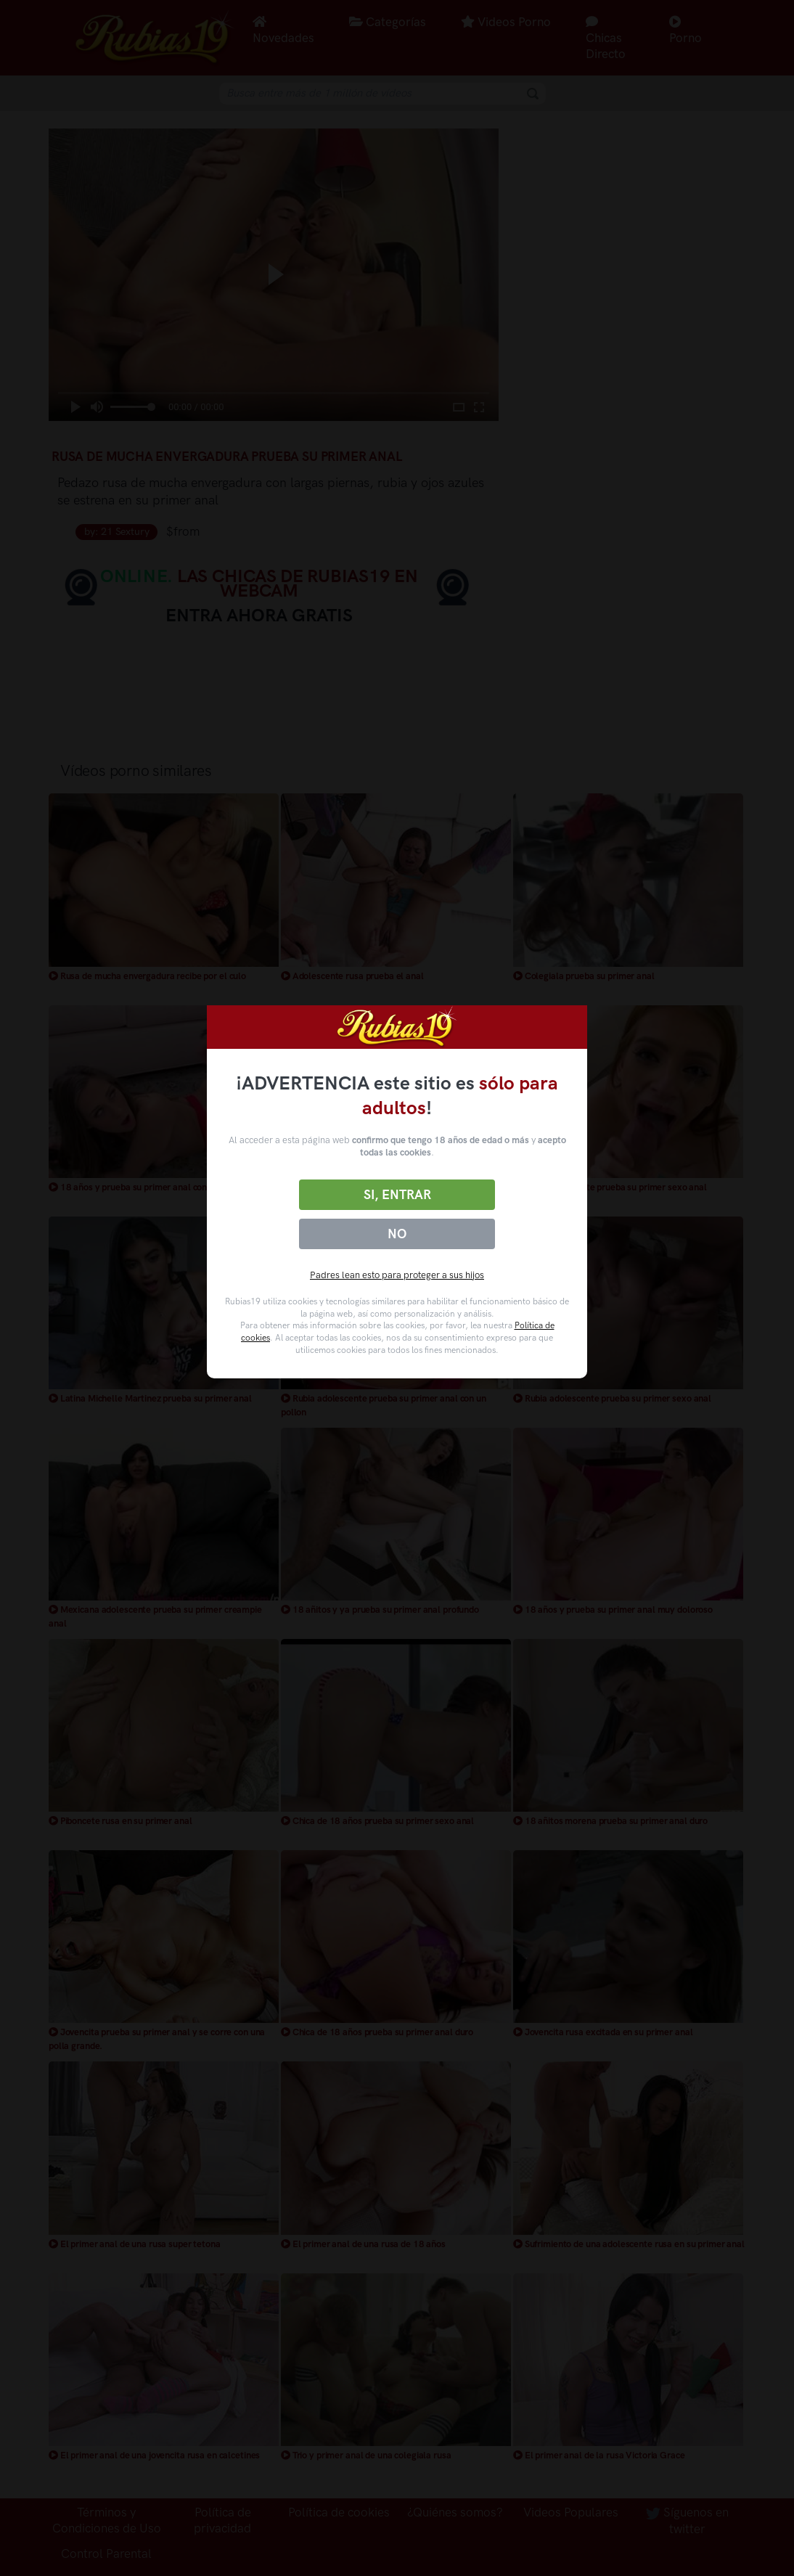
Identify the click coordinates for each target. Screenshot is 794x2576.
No (397, 1234)
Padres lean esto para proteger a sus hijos (397, 1274)
